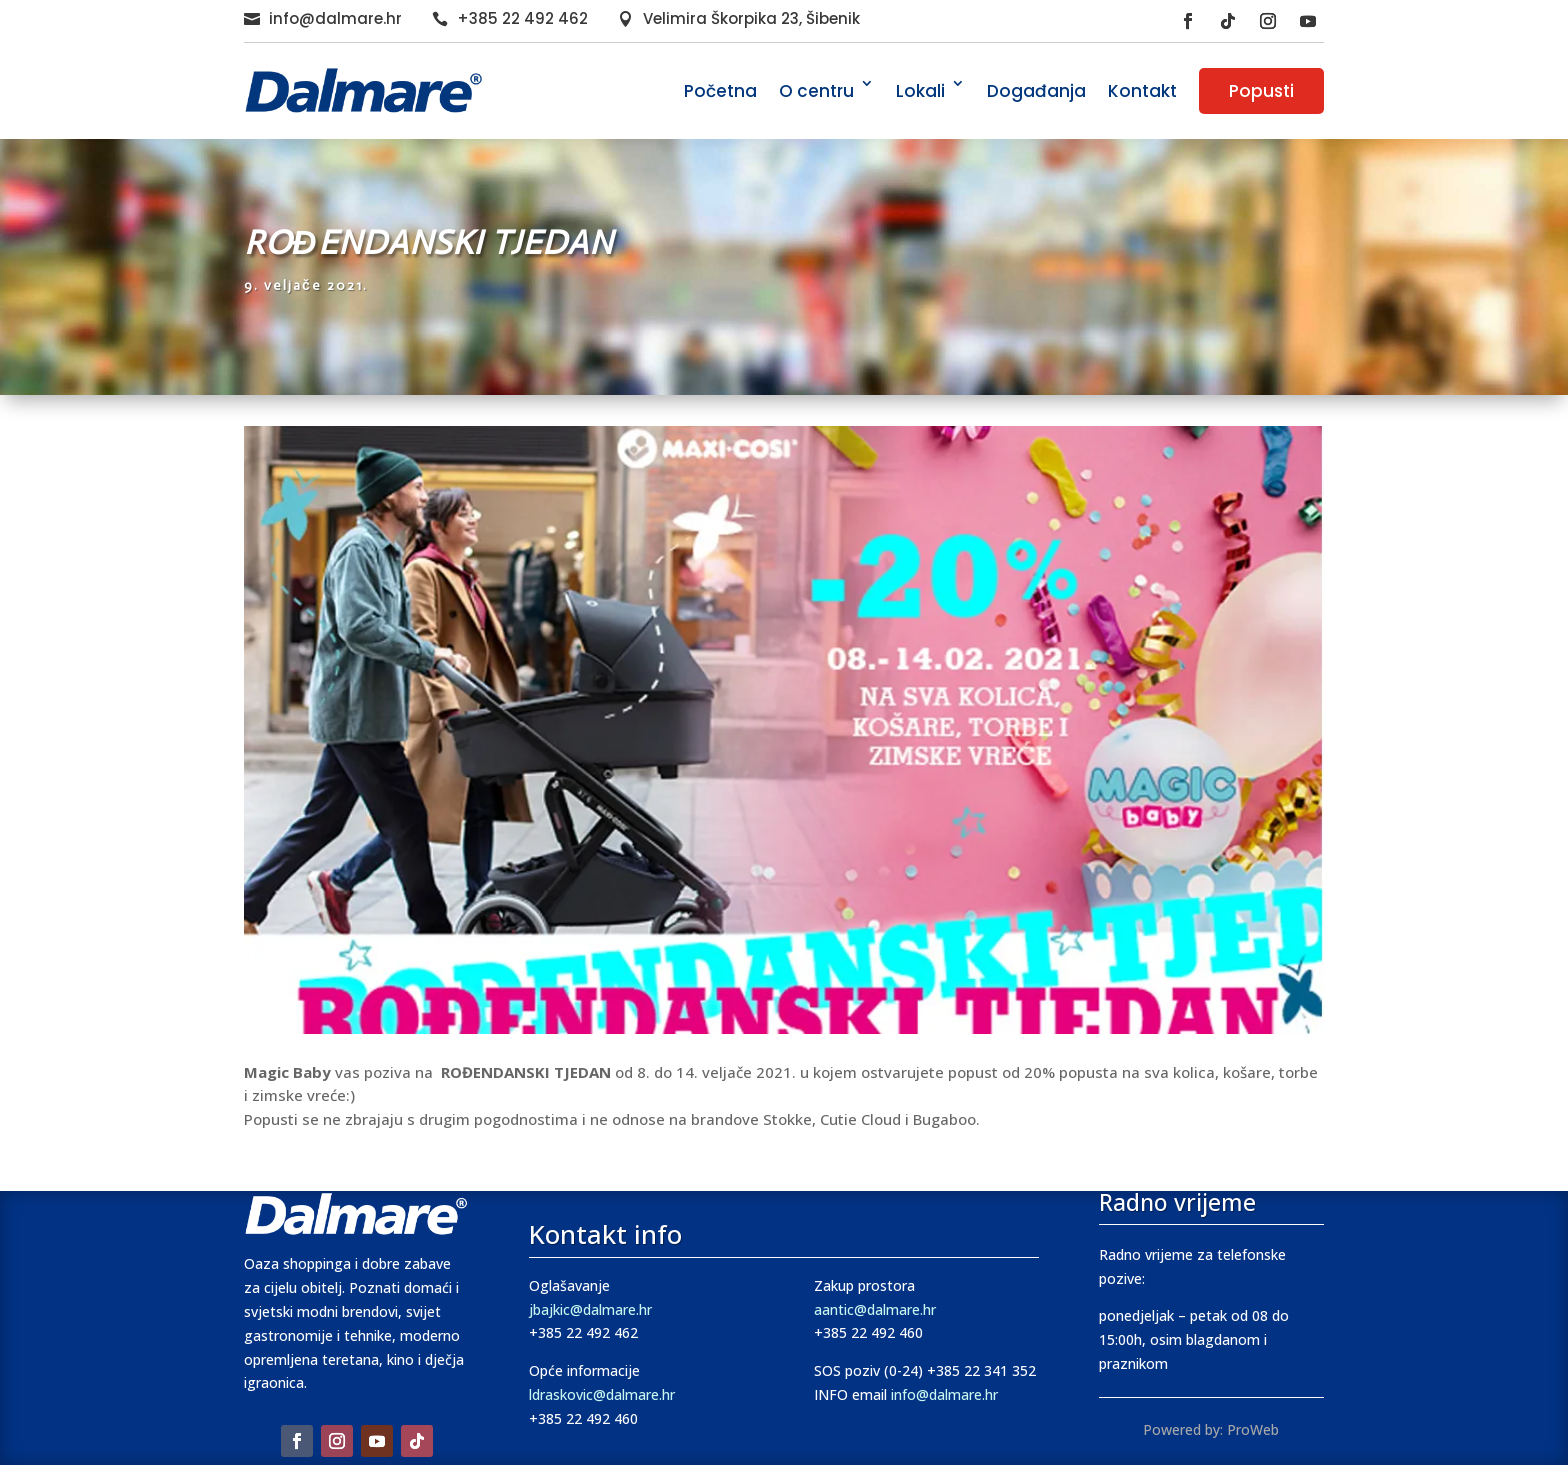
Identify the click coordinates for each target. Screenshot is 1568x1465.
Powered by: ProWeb (1211, 1429)
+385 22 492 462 (522, 18)
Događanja (1036, 91)
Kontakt (1142, 91)
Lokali (920, 91)
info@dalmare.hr (335, 18)
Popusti (1261, 91)
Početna (720, 91)
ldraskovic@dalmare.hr (602, 1394)
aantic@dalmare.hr (875, 1309)
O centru (816, 91)
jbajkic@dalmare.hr (590, 1309)
